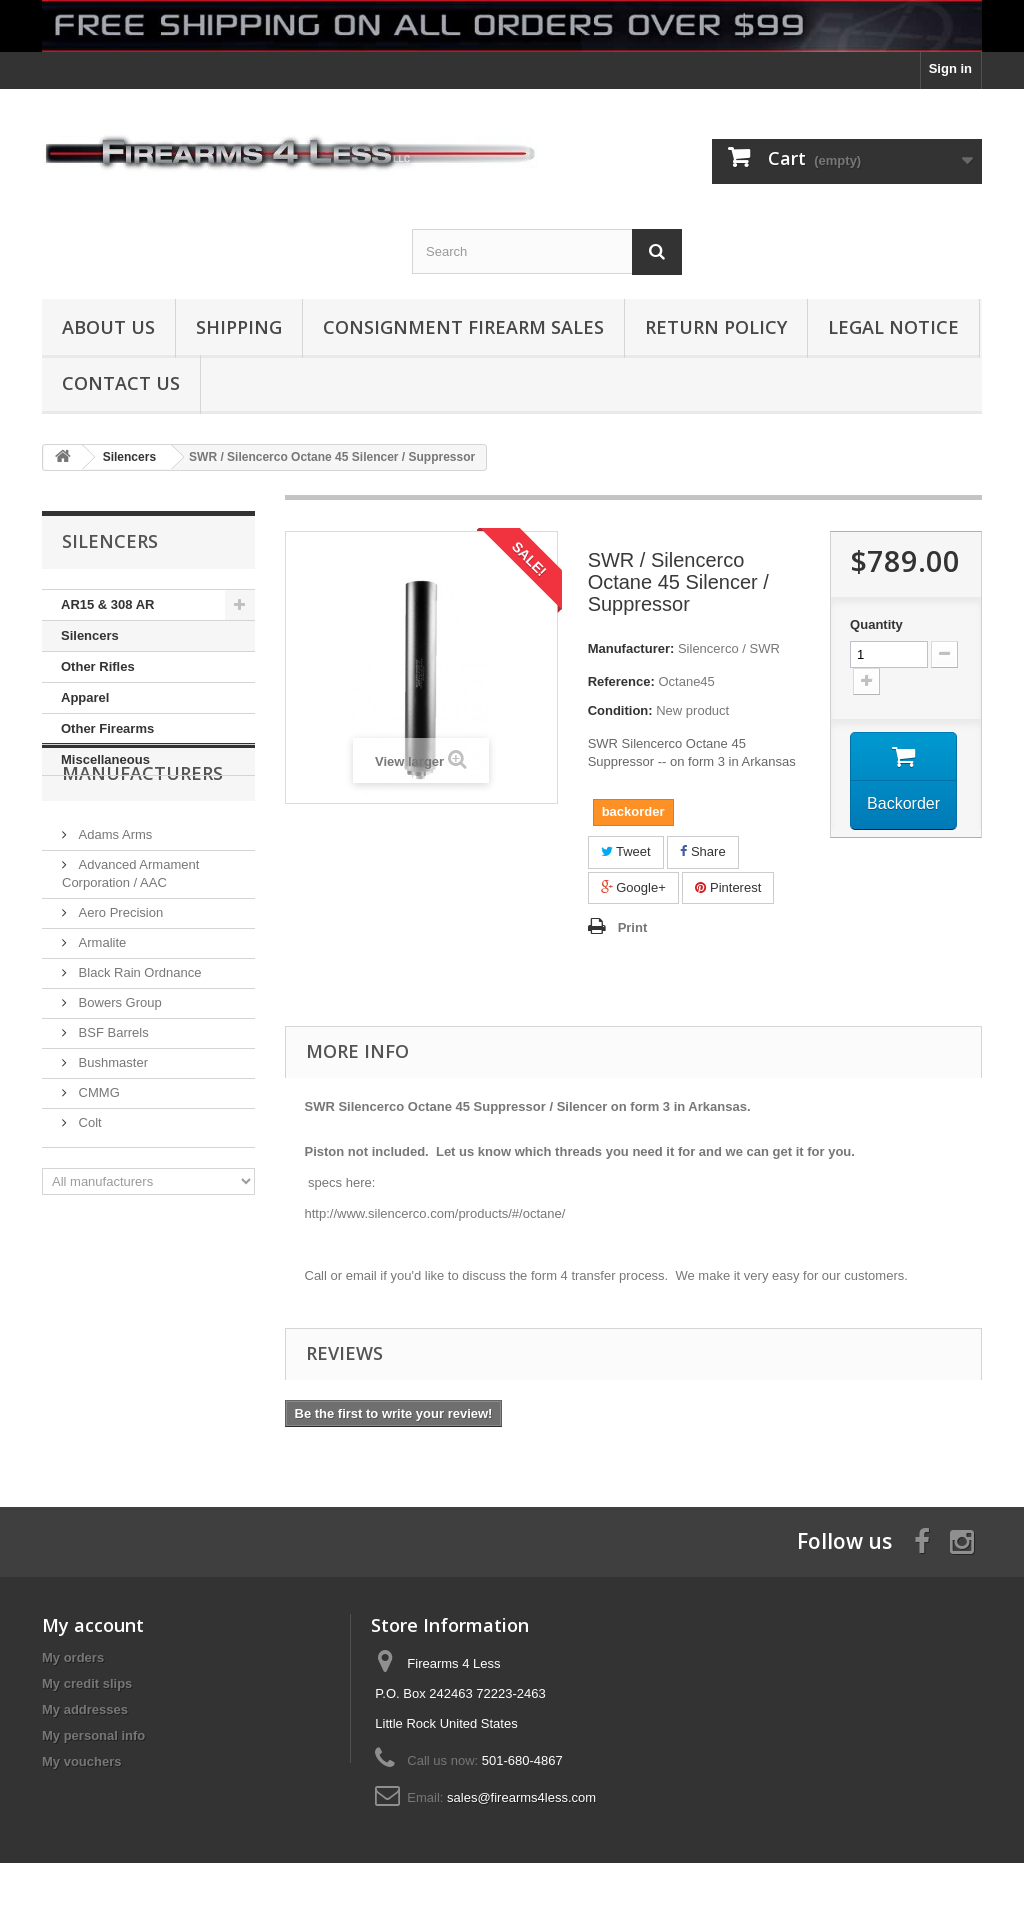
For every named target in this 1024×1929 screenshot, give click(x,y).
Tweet (626, 851)
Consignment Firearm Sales (463, 327)
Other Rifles (98, 666)
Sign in (950, 68)
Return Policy (716, 327)
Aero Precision (119, 967)
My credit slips (87, 1683)
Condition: (620, 710)
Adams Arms (113, 889)
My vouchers (81, 1761)
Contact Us (121, 383)
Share (702, 851)
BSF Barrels (112, 1087)
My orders (73, 1657)
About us (108, 327)
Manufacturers (142, 836)
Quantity (876, 624)
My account (93, 1625)
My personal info (93, 1735)
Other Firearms (107, 728)
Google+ (633, 887)
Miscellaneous (105, 759)
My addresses (85, 1709)
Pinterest (728, 887)
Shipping (239, 327)
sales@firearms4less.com (521, 1797)
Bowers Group (118, 1057)
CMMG (97, 1147)
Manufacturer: (631, 648)
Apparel (85, 697)
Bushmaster (111, 1117)
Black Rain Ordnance (138, 1027)
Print (633, 927)
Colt (88, 1177)
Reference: (621, 681)
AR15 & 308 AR (107, 604)
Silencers (90, 635)
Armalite (100, 997)
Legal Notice (893, 327)
